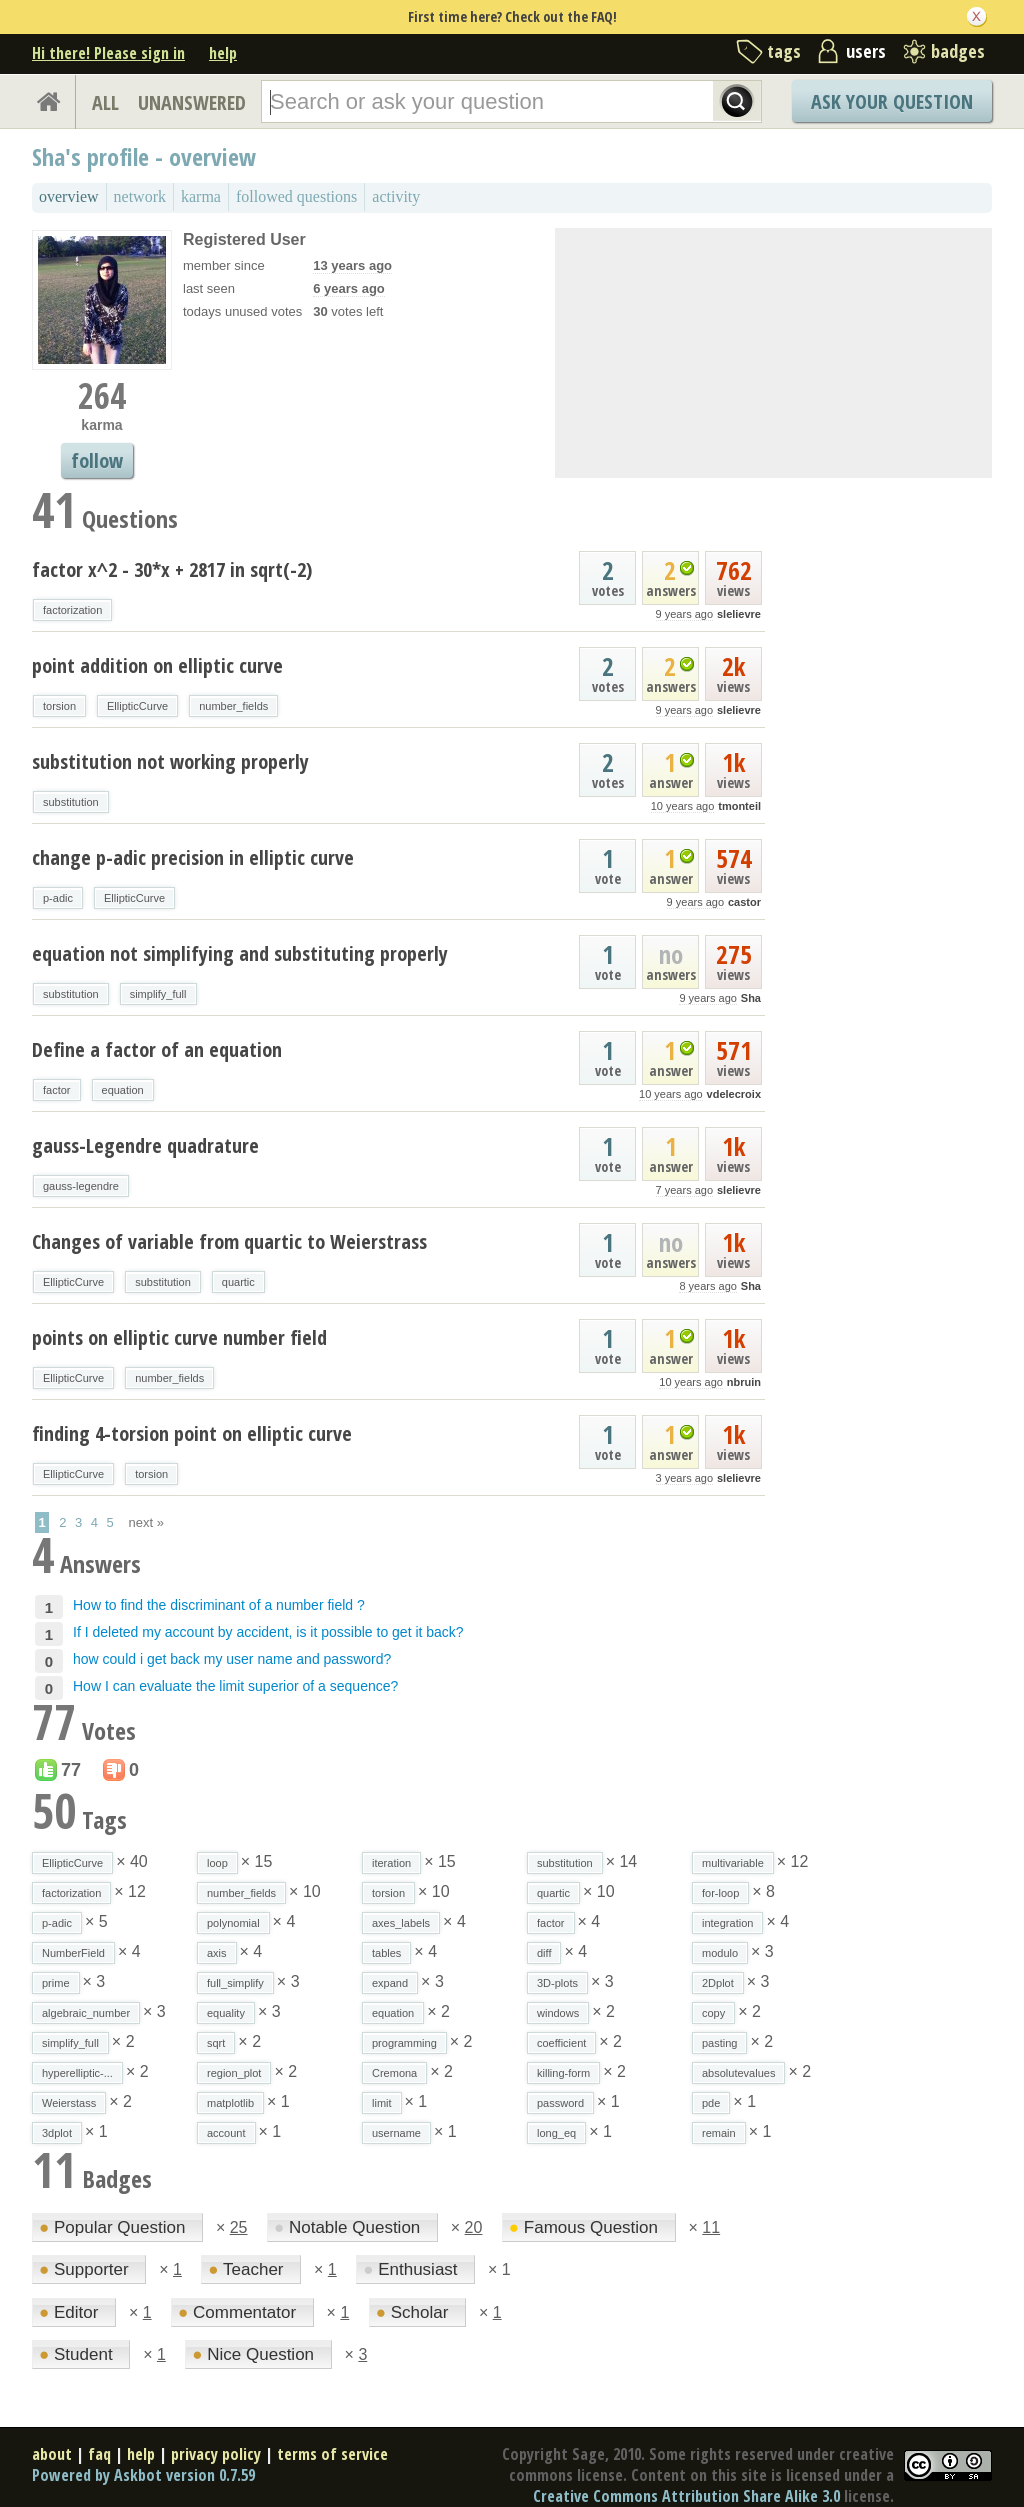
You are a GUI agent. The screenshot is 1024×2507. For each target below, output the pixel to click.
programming (404, 2043)
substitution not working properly (170, 761)
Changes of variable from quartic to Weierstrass (229, 1241)
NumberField (73, 1953)
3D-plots (557, 1983)
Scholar (414, 2312)
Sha (751, 998)
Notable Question (349, 2227)
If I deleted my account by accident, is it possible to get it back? (268, 1632)
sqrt (216, 2043)
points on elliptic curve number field (179, 1337)
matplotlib (230, 2103)
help (223, 53)
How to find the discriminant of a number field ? (219, 1605)
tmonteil (739, 806)
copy (713, 2013)
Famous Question (586, 2227)
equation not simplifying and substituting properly (240, 953)
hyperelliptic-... (77, 2073)
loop (217, 1863)
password (560, 2103)
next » (146, 1522)
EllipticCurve (137, 706)
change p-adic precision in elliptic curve (193, 857)
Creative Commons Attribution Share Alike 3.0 (686, 2496)
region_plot (234, 2073)
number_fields (233, 706)
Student (78, 2354)
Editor (71, 2312)
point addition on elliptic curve (157, 665)
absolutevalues (738, 2073)
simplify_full (158, 994)
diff (544, 1953)
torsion (59, 706)
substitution (71, 802)
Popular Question (114, 2227)
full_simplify (235, 1983)
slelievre (739, 614)
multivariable (733, 1863)
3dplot (57, 2133)
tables (386, 1953)
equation (123, 1090)
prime (56, 1983)
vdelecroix (734, 1094)
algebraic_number (86, 2013)
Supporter (86, 2269)
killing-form (563, 2073)
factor (57, 1090)
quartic (238, 1282)
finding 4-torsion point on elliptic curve (192, 1433)
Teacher (248, 2269)
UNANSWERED (192, 102)
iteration (391, 1863)
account (226, 2133)
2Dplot (718, 1983)
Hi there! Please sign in (108, 53)
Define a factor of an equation (157, 1049)
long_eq (556, 2133)
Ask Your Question (892, 101)
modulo (720, 1953)
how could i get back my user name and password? (232, 1659)
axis (217, 1953)
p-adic (58, 898)
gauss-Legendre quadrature (145, 1145)
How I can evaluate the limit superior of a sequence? (235, 1686)
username (396, 2133)
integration (727, 1923)
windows (558, 2013)
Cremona (394, 2073)
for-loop (720, 1893)
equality (226, 2013)
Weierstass (69, 2103)
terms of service (332, 2454)
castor (744, 902)
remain (719, 2133)
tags (784, 51)
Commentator (239, 2312)
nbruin (744, 1382)
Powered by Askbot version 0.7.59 (143, 2475)
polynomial (233, 1923)
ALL (105, 102)
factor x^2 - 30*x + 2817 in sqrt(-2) (172, 569)
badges (958, 51)
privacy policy (216, 2454)
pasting (719, 2043)
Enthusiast (412, 2269)
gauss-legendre (81, 1186)
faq (99, 2454)
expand (390, 1983)
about (52, 2454)
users (866, 51)
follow (97, 460)
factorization (72, 610)
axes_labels (401, 1923)
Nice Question (255, 2354)
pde (711, 2103)
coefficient (561, 2043)
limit (382, 2103)
